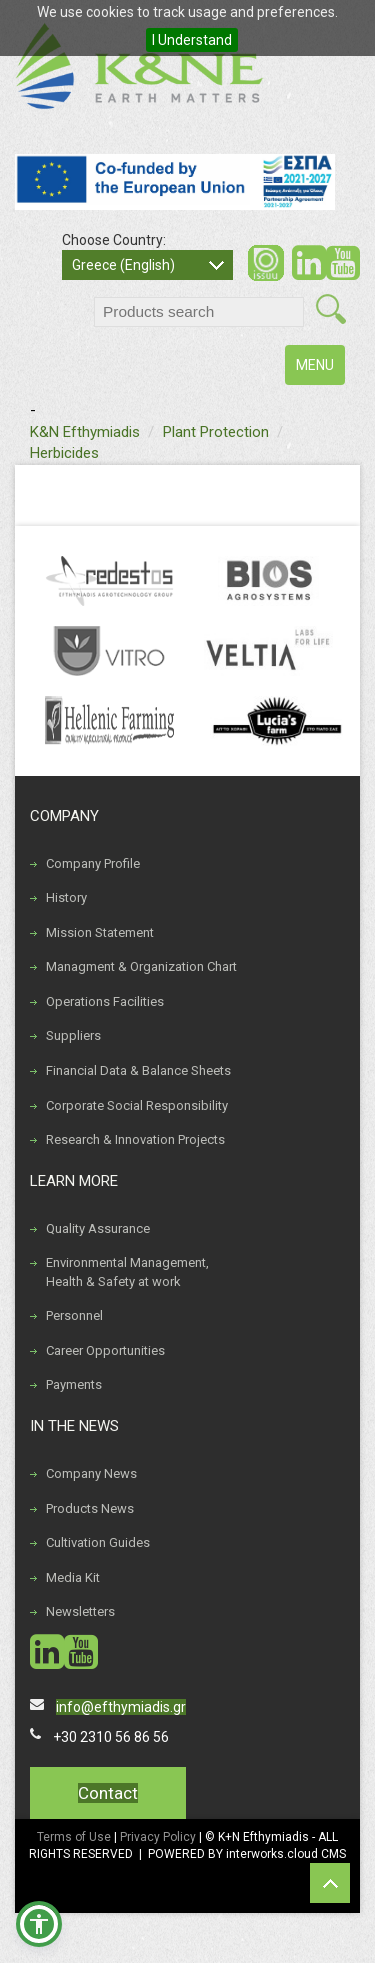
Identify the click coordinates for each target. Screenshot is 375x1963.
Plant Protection (216, 432)
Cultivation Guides (98, 1542)
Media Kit (73, 1577)
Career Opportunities (105, 1350)
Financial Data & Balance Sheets (138, 1070)
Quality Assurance (98, 1228)
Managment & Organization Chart (141, 966)
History (66, 897)
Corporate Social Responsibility (137, 1105)
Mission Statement (100, 932)
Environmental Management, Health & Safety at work (127, 1272)
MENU (320, 369)
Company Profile (93, 863)
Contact (108, 1793)
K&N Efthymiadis (85, 432)
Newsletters (80, 1611)
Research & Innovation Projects (135, 1139)
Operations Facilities (105, 1001)
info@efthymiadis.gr (121, 1707)
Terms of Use (74, 1837)
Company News (91, 1473)
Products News (90, 1508)
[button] (39, 1924)
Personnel (74, 1315)
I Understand (192, 40)
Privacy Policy (159, 1837)
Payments (74, 1384)
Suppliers (73, 1035)
